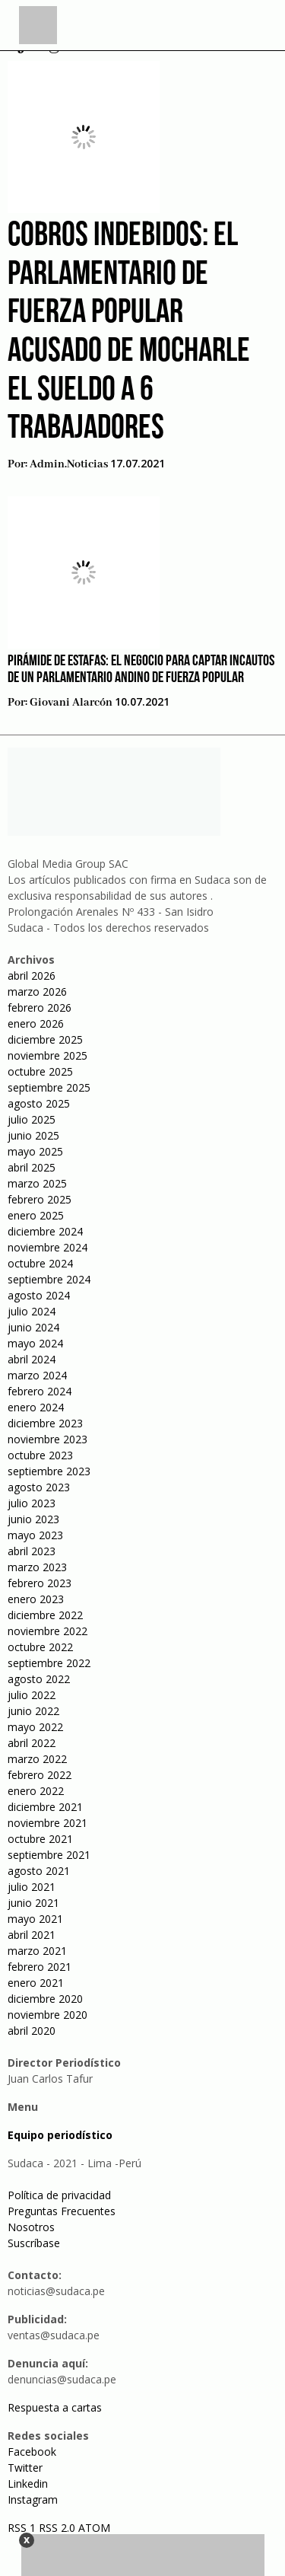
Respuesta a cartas (55, 2407)
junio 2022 (33, 1711)
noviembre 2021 (47, 1823)
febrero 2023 (39, 1583)
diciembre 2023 (45, 1423)
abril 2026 (31, 975)
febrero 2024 (39, 1391)
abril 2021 (31, 1934)
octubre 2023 (40, 1455)
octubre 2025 (40, 1071)
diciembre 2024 (45, 1231)
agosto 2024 (39, 1295)
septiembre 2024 (49, 1279)
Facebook (32, 2451)
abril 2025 (31, 1167)
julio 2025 (31, 1119)
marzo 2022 (37, 1759)
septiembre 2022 (49, 1663)
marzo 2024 (37, 1375)
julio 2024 (31, 1311)
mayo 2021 (35, 1918)
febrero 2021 (39, 1966)
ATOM (94, 2527)
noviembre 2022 (47, 1631)
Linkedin (28, 2483)
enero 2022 (36, 1791)
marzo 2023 (37, 1567)
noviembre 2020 (47, 2014)
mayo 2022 (35, 1727)
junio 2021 (33, 1902)
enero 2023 (36, 1599)
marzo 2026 (37, 991)
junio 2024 (33, 1327)
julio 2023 (31, 1503)
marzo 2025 (37, 1183)
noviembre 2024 (47, 1247)
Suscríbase (34, 2243)
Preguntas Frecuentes (62, 2211)
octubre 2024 (40, 1263)
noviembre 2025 (47, 1055)
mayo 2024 (35, 1343)
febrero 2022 (39, 1775)
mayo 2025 (35, 1151)
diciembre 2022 (45, 1615)
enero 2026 (36, 1023)
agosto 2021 (39, 1870)
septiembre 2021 (49, 1855)
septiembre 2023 (49, 1471)
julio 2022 (31, 1695)
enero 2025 (36, 1215)
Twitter (25, 2467)
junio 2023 (33, 1519)
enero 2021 (36, 1982)
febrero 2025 (39, 1199)
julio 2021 (31, 1886)
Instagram (33, 2499)
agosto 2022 (39, 1679)
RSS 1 (23, 2527)
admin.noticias (69, 464)
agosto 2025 (39, 1103)
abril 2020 (31, 2030)
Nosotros (31, 2227)
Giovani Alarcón (71, 702)
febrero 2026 (39, 1007)
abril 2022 (31, 1743)
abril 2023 (31, 1551)
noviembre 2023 (47, 1439)
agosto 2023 (39, 1487)
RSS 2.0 (57, 2527)
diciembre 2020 (45, 1998)
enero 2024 (36, 1407)
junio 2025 (33, 1135)
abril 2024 (31, 1359)
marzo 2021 (37, 1950)
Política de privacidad (59, 2195)
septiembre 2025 (49, 1087)
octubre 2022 (40, 1647)
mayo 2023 (35, 1535)
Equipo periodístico (60, 2135)
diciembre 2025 (45, 1039)
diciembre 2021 (45, 1807)
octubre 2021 (40, 1839)
